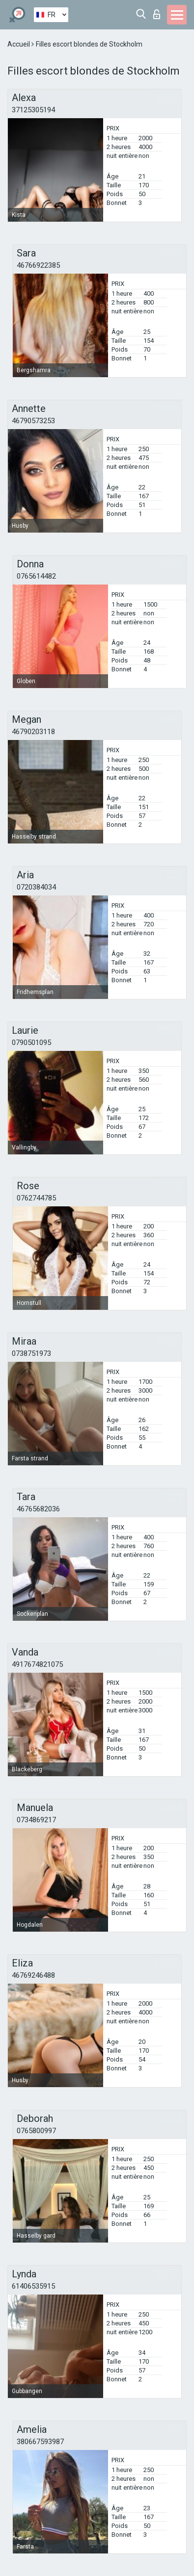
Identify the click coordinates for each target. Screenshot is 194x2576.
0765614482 (36, 576)
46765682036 (38, 1509)
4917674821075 (37, 1664)
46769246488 (33, 1975)
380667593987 (40, 2441)
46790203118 (33, 731)
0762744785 (36, 1198)
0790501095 (31, 1042)
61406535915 (33, 2286)
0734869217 (36, 1819)
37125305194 (33, 109)
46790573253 (33, 420)
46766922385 (38, 265)
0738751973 (31, 1353)
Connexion (156, 14)
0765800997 (36, 2130)
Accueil (19, 44)
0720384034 (36, 887)
